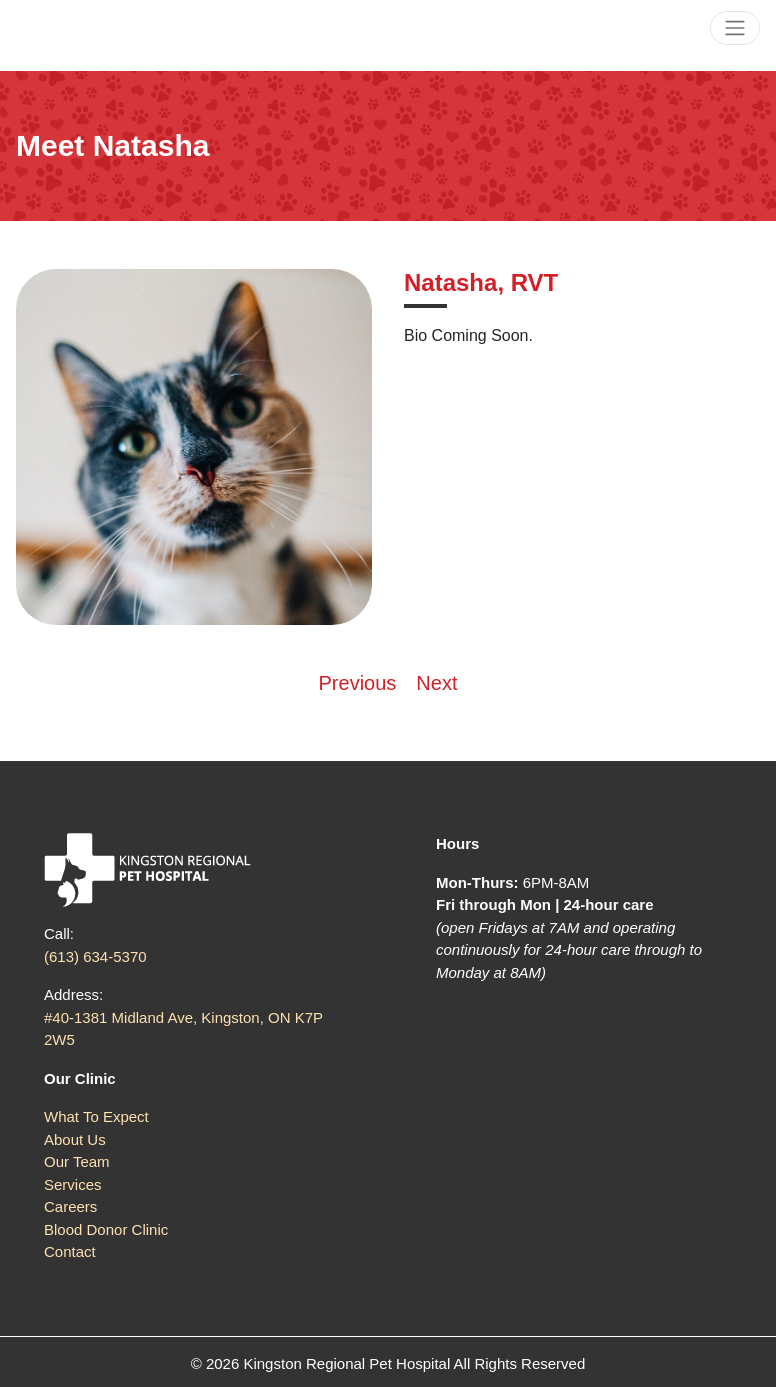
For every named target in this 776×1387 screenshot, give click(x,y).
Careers (70, 1206)
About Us (75, 1139)
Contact (70, 1251)
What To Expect (96, 1116)
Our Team (77, 1161)
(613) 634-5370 (95, 956)
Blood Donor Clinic (106, 1229)
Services (73, 1184)
